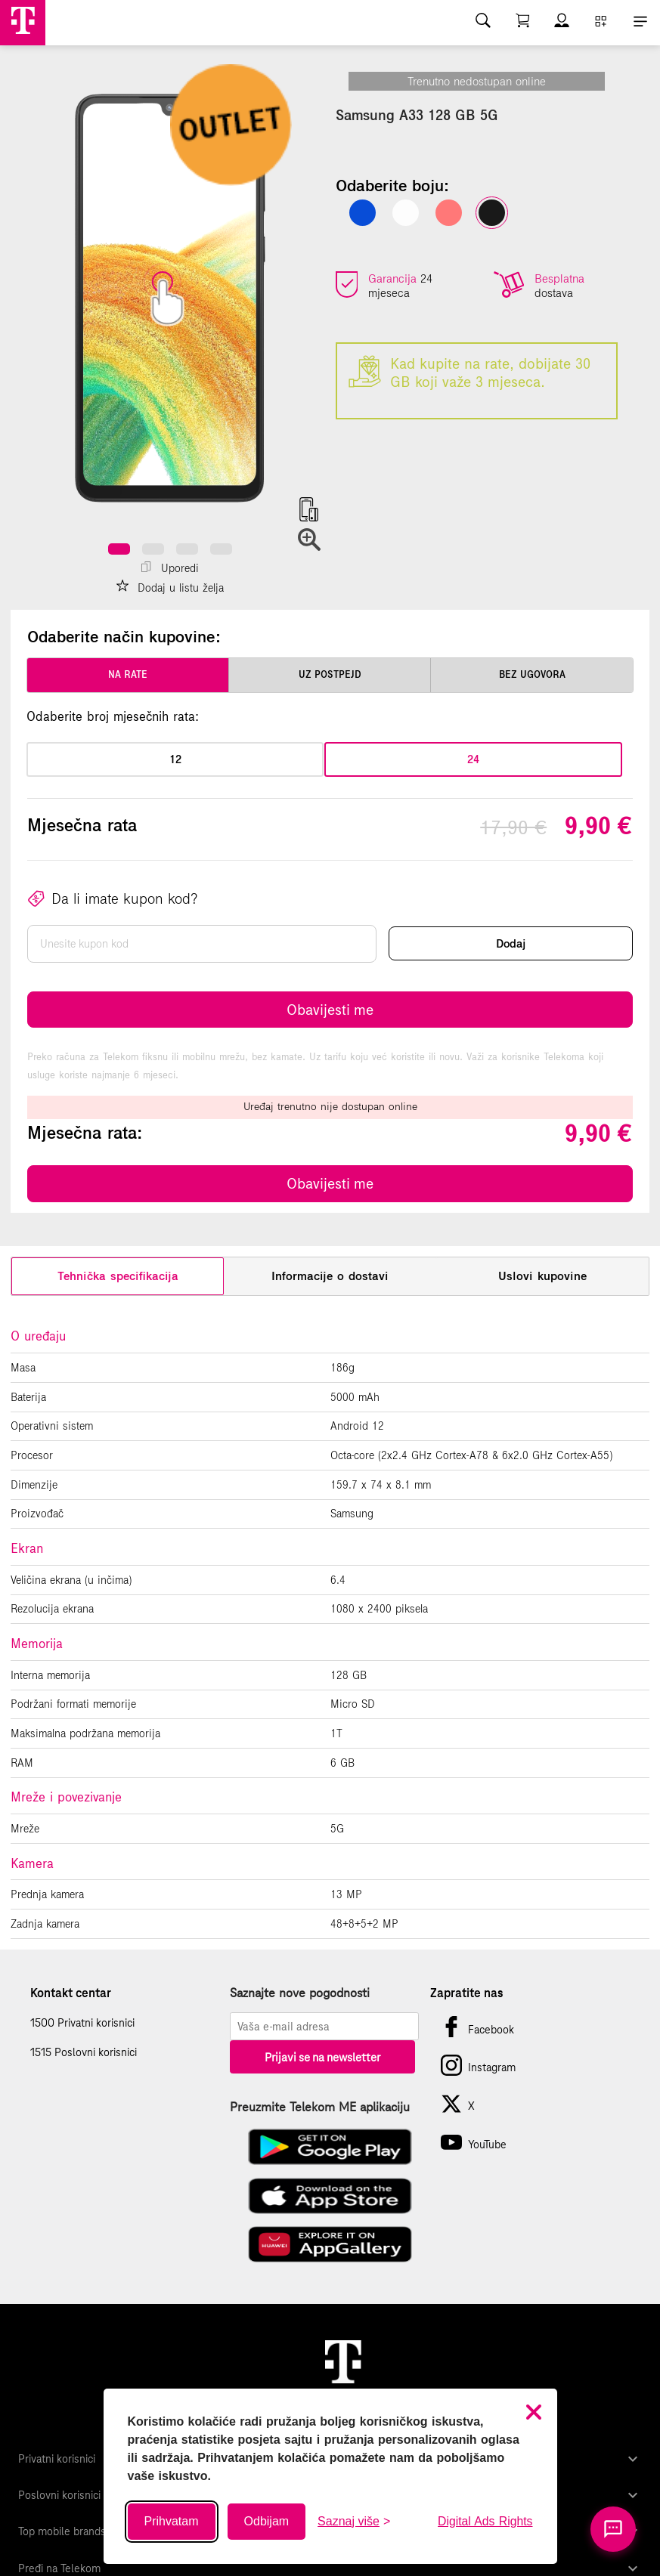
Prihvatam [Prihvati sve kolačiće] (171, 2521)
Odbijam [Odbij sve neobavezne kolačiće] (267, 2521)
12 (175, 759)
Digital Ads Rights (485, 2521)
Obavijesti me (330, 1009)
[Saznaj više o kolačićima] (354, 2521)
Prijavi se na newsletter (322, 2057)
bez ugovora (532, 675)
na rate (127, 675)
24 (473, 759)
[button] (119, 549)
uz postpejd (330, 675)
